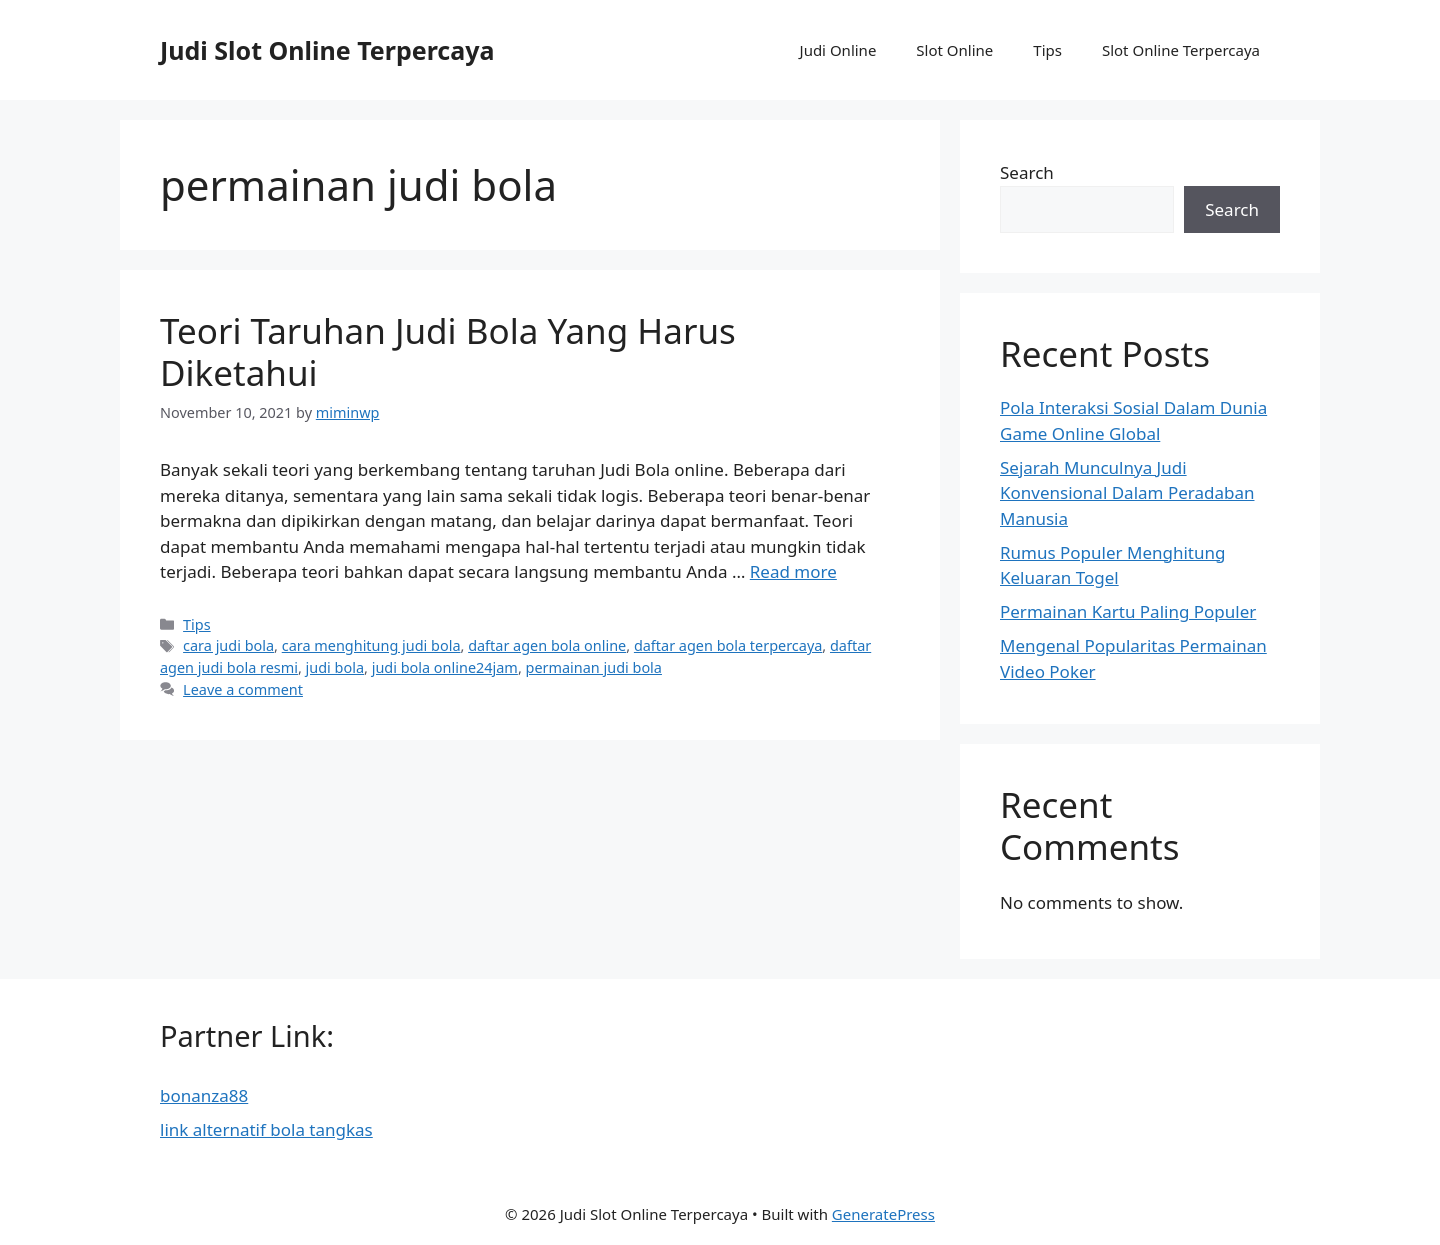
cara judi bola (228, 645)
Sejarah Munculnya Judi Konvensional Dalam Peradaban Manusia (1127, 493)
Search (1027, 172)
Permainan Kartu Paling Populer (1128, 611)
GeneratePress (883, 1214)
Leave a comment (243, 689)
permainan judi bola (594, 667)
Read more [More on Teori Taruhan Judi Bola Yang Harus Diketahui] (793, 571)
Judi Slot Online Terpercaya (327, 50)
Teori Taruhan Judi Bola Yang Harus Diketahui (448, 351)
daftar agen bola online (547, 645)
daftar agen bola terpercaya (728, 645)
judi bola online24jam (445, 667)
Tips (1047, 50)
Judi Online (838, 50)
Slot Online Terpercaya (1181, 50)
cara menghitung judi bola (371, 645)
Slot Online (954, 50)
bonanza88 (204, 1095)
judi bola (335, 667)
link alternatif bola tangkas (266, 1129)
